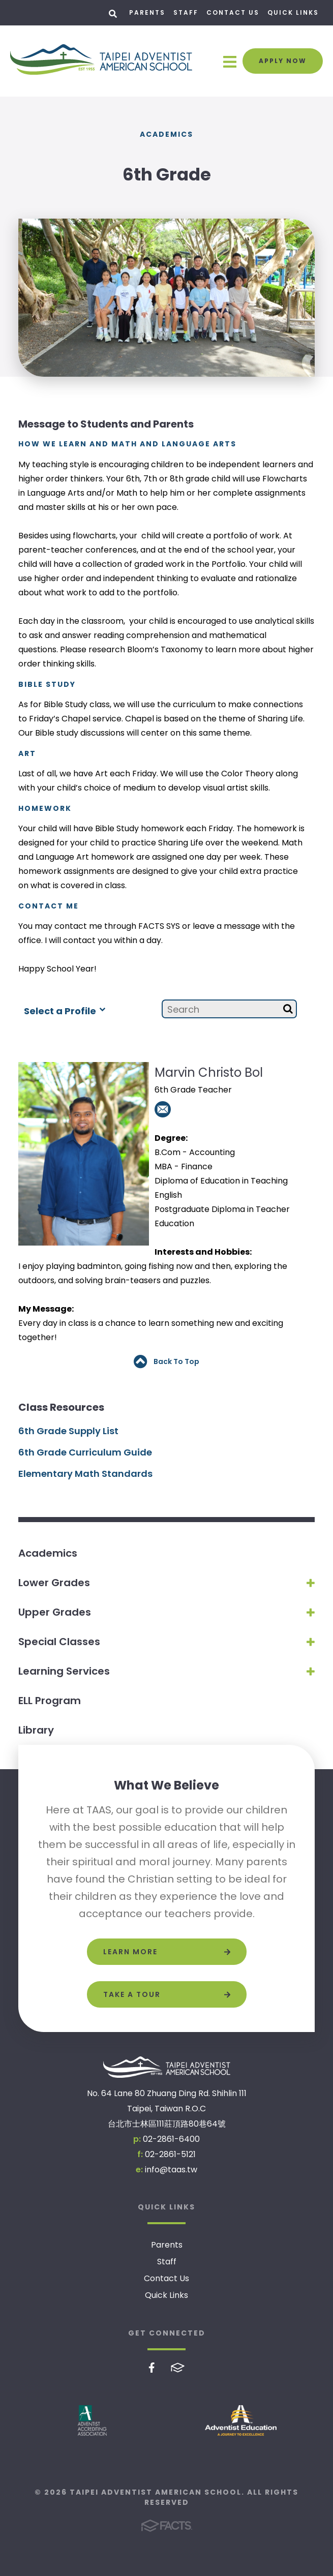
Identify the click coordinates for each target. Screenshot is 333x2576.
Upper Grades (54, 1612)
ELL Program (49, 1700)
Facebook (151, 2367)
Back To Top (166, 1362)
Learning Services (64, 1671)
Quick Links (293, 12)
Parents (147, 12)
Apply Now (283, 60)
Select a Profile (64, 1010)
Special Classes (59, 1641)
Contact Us (232, 12)
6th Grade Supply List (68, 1431)
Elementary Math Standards (85, 1473)
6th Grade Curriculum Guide (85, 1452)
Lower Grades (54, 1582)
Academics (47, 1553)
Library (36, 1730)
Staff (185, 12)
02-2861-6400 (171, 2139)
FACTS (178, 2367)
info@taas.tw (171, 2169)
